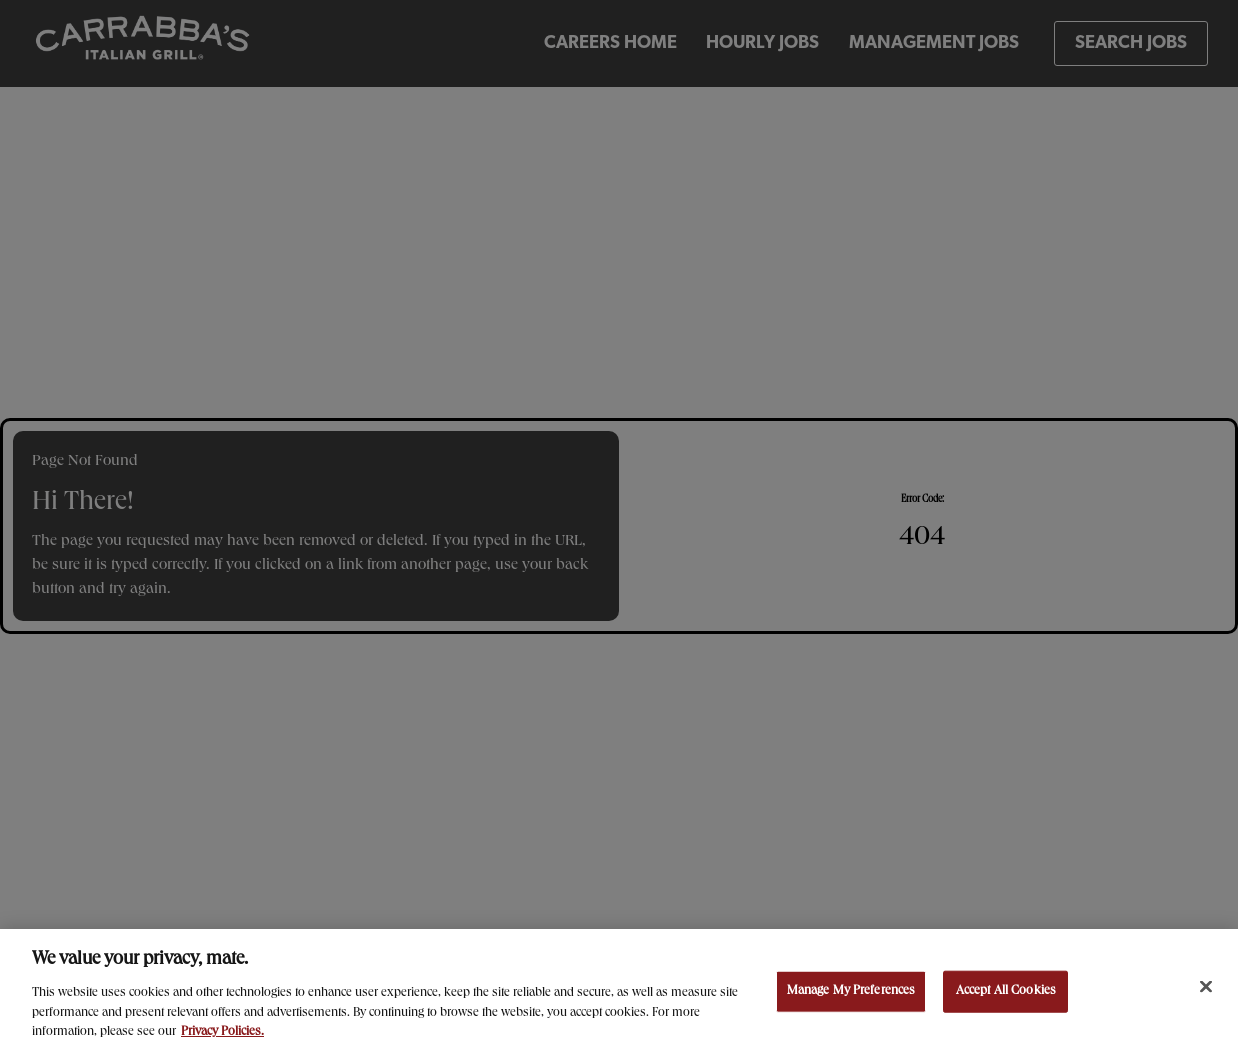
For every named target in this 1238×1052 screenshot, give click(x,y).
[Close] (1206, 989)
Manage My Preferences (851, 993)
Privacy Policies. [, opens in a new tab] (222, 1034)
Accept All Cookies (1006, 993)
